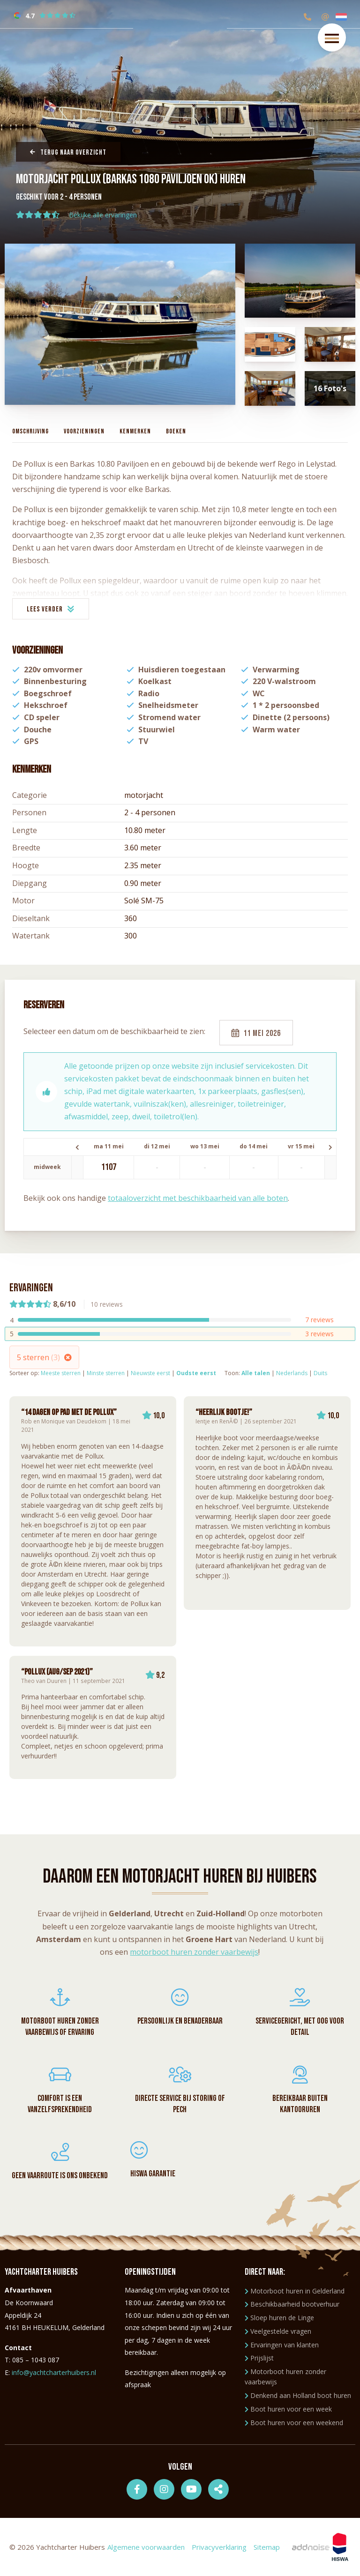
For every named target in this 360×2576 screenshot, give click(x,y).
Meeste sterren (61, 1373)
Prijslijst (259, 2357)
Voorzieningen (84, 431)
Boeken (176, 431)
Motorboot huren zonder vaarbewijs (285, 2376)
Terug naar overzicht (68, 152)
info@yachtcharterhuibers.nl (54, 2372)
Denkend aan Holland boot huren (298, 2395)
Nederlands (292, 1373)
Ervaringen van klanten (282, 2344)
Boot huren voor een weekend (294, 2422)
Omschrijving (30, 431)
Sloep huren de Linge (279, 2317)
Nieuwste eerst (150, 1373)
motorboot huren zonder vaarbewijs (194, 1952)
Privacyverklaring (219, 2547)
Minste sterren (106, 1373)
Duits (320, 1373)
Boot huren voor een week (288, 2409)
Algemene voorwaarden (146, 2547)
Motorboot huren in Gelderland (295, 2290)
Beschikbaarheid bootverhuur (292, 2304)
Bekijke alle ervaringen (103, 214)
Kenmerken (135, 431)
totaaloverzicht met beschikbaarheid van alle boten (198, 1198)
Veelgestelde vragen (278, 2331)
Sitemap (267, 2547)
